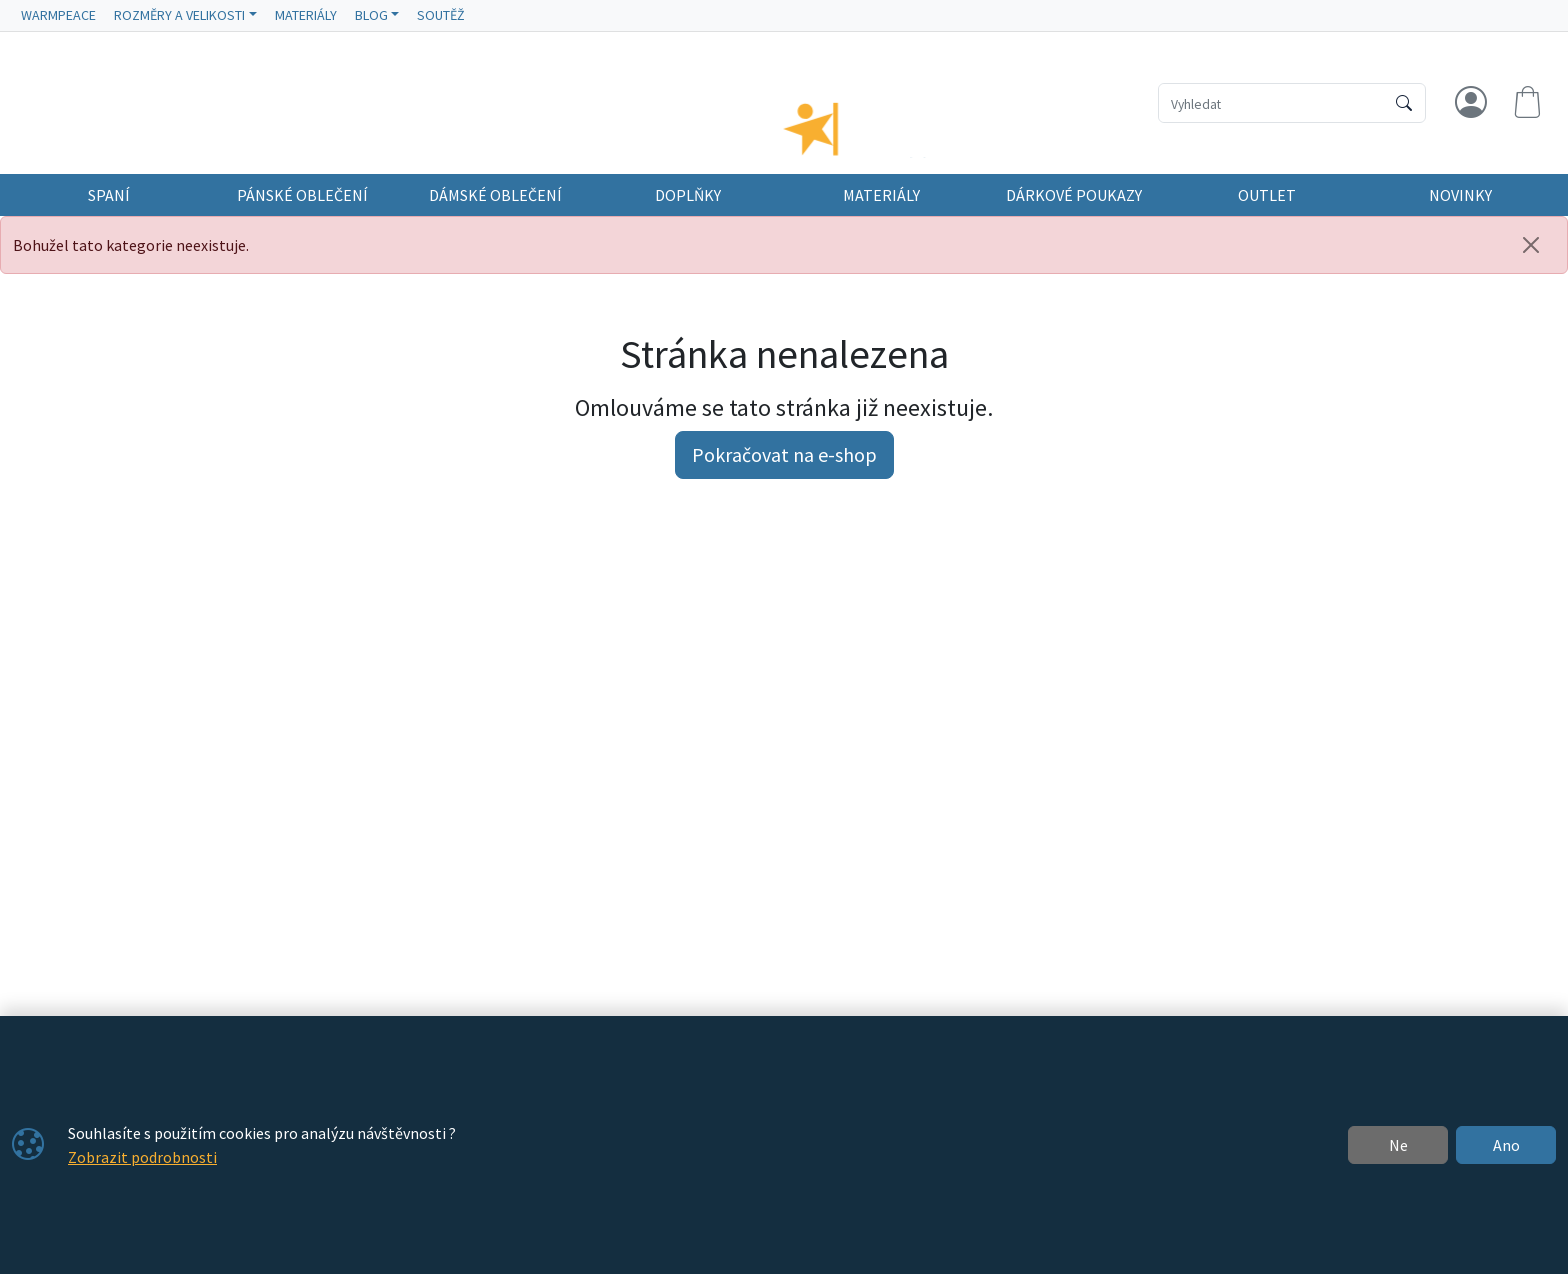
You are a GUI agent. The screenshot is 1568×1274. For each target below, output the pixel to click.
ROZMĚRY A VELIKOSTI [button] (179, 15)
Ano (1506, 1145)
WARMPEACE (58, 15)
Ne (1398, 1145)
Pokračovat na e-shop (784, 472)
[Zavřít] (1531, 263)
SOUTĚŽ (441, 15)
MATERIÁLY (306, 15)
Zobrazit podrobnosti (142, 1157)
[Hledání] (1271, 103)
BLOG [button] (371, 15)
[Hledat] (1404, 103)
